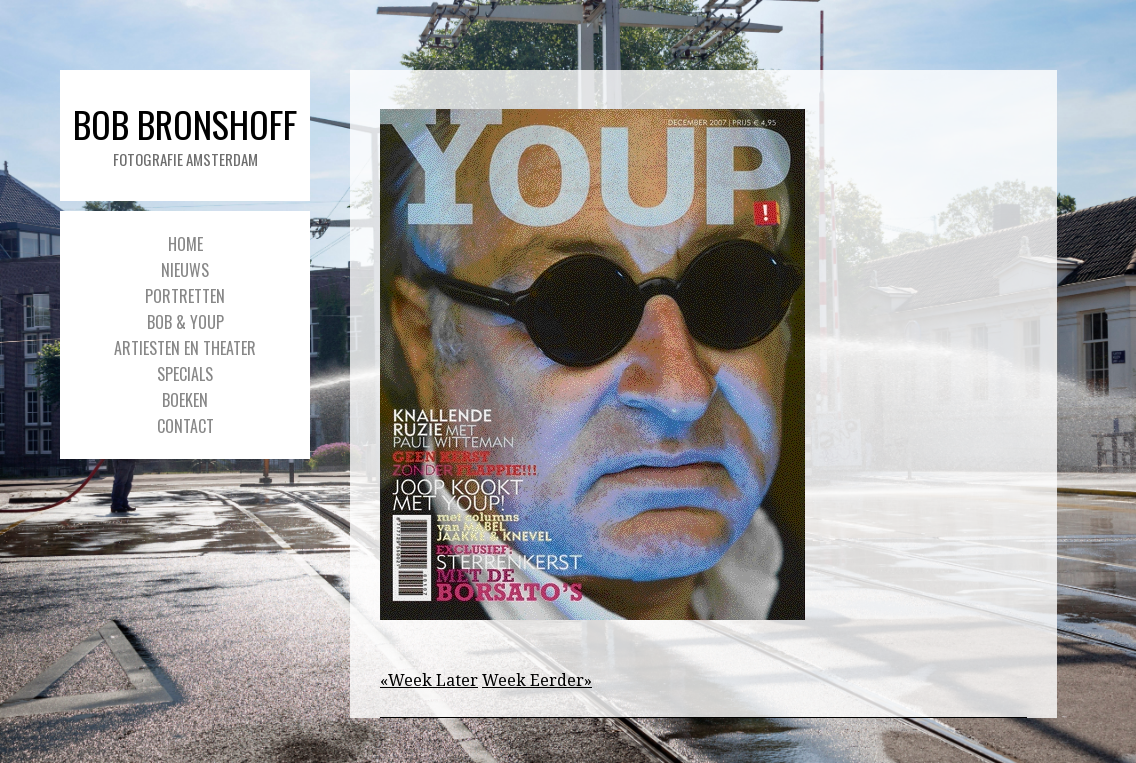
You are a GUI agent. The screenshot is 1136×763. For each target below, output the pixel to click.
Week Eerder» (537, 680)
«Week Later (429, 680)
